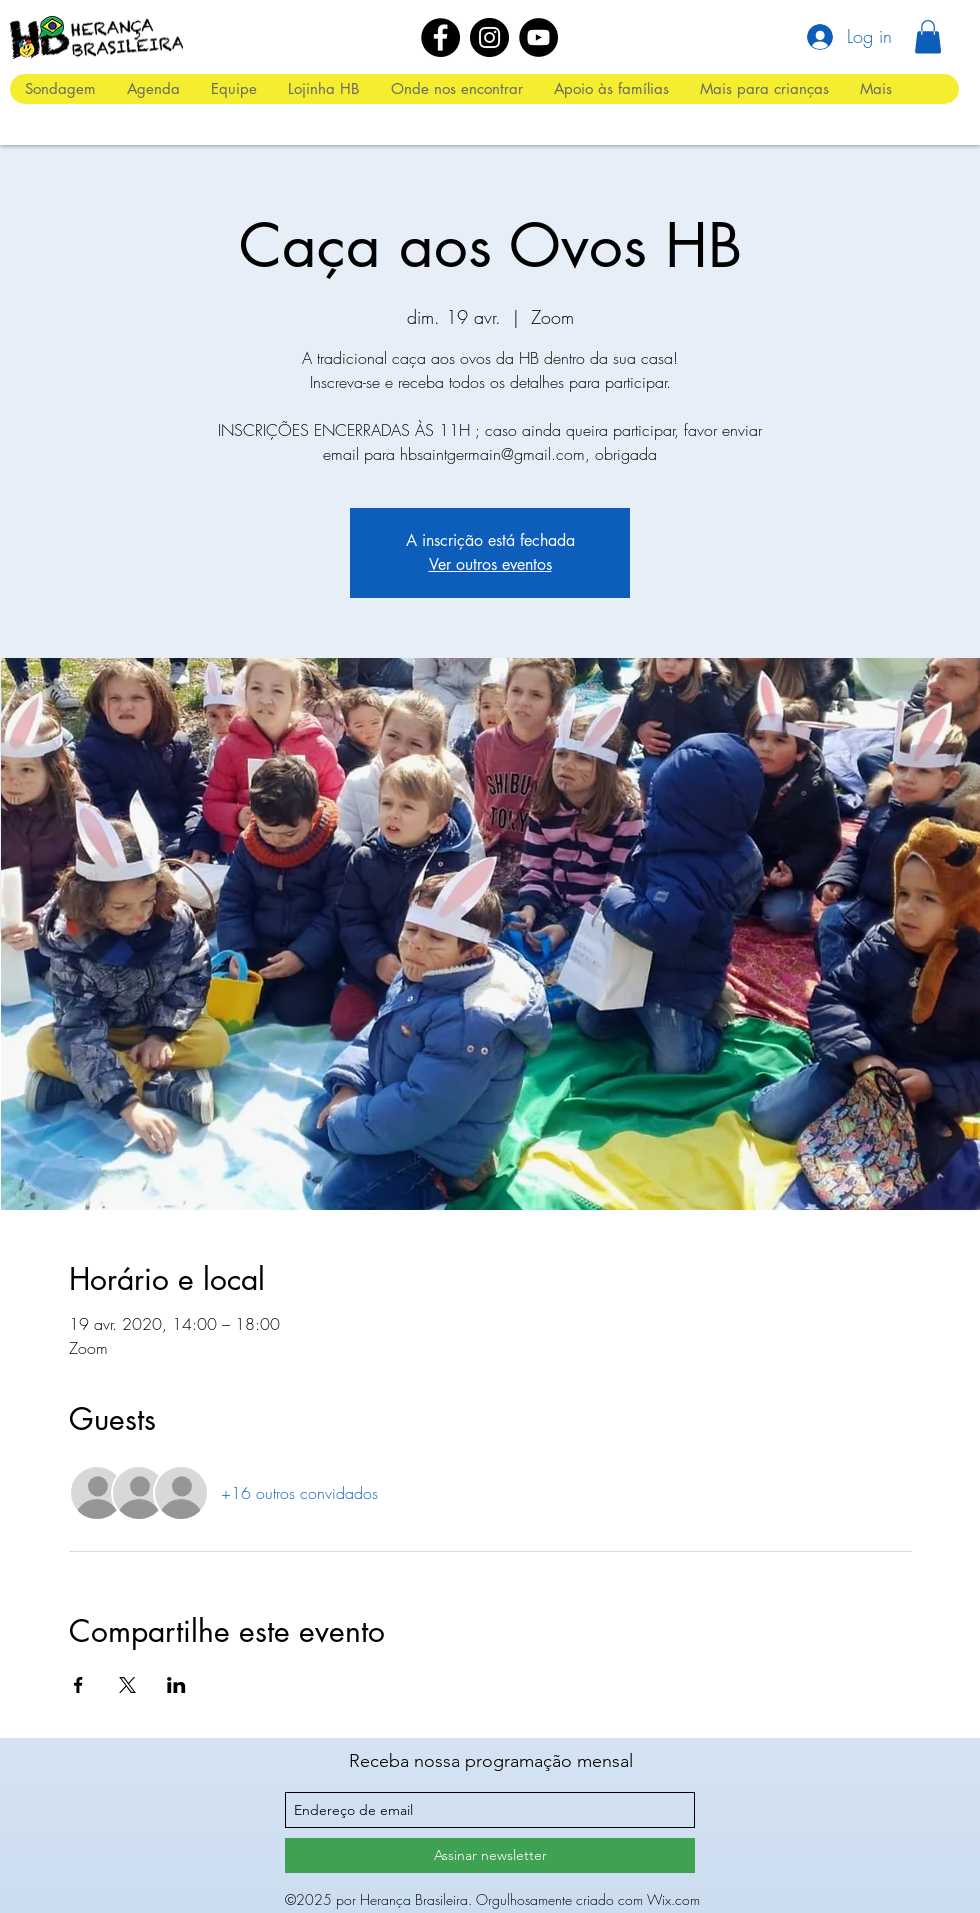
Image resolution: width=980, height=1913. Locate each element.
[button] (928, 36)
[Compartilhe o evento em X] (127, 1685)
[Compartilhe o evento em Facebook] (78, 1685)
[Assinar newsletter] (490, 1855)
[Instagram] (489, 37)
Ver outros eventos (490, 564)
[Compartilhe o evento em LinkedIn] (176, 1685)
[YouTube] (538, 37)
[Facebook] (440, 37)
